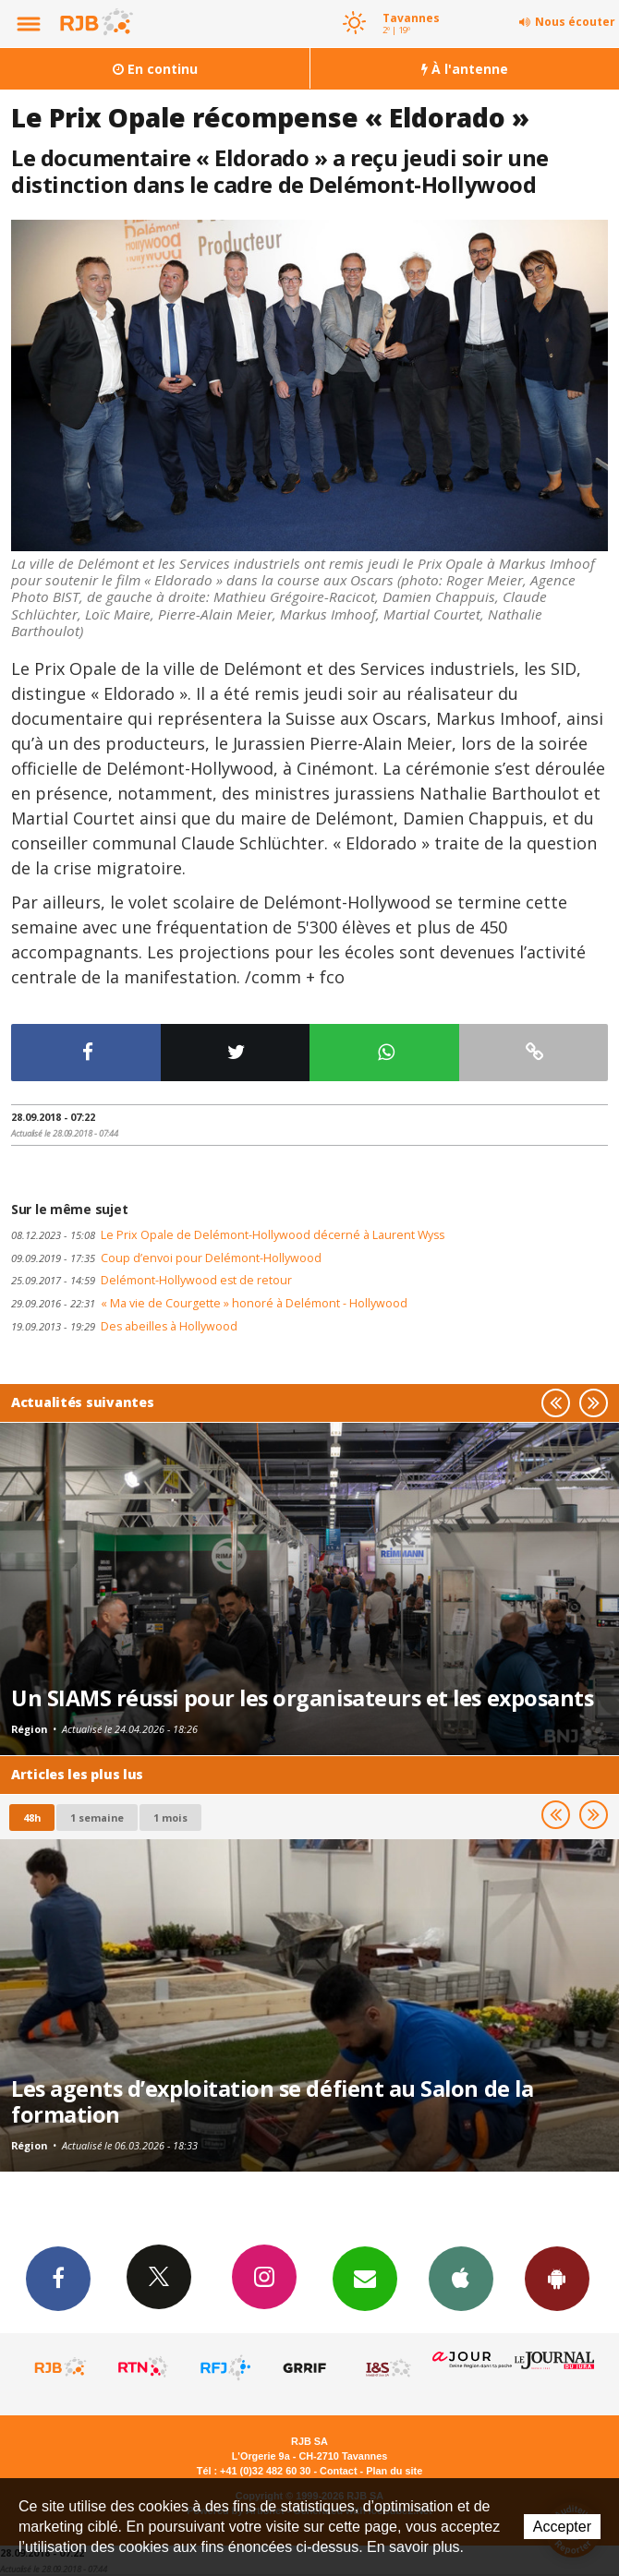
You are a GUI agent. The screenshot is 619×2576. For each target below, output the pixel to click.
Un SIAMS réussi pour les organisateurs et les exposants (302, 1698)
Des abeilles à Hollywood (124, 1326)
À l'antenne (464, 69)
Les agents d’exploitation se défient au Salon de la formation (272, 2101)
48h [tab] (32, 1817)
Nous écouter (575, 22)
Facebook (58, 2277)
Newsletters (365, 2277)
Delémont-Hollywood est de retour (151, 1280)
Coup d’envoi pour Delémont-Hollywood (166, 1258)
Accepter (562, 2526)
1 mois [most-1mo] (170, 1817)
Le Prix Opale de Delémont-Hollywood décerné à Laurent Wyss (227, 1235)
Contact (338, 2470)
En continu (155, 69)
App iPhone (461, 2277)
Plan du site (394, 2470)
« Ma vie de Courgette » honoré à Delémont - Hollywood (209, 1303)
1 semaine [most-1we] (97, 1817)
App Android (557, 2277)
